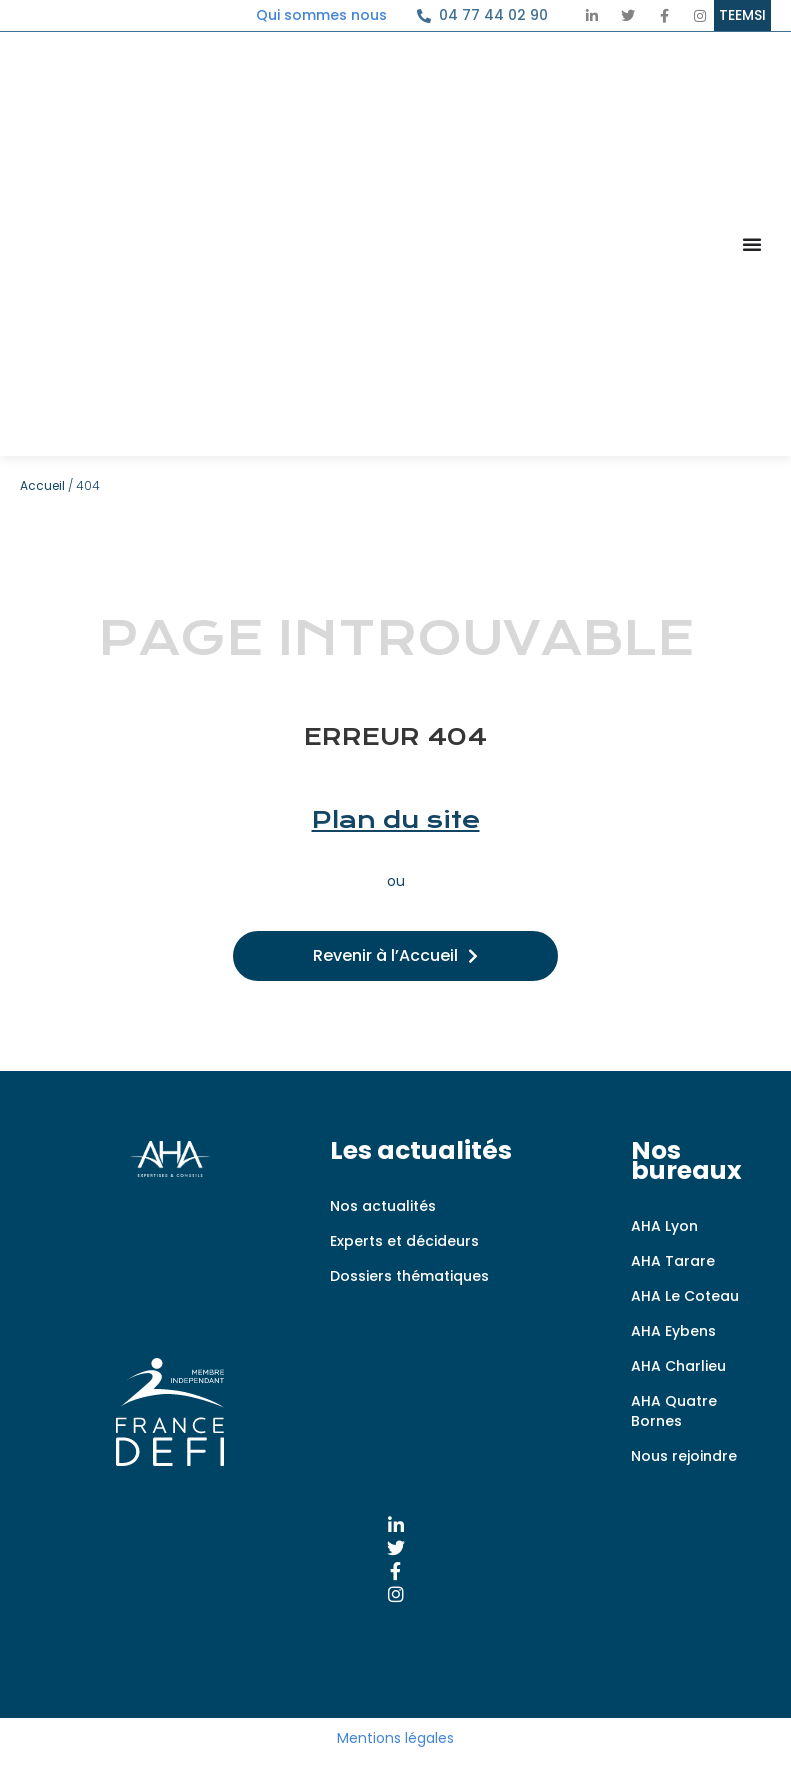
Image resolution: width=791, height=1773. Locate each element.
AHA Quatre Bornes (674, 1411)
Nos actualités (383, 1206)
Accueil (42, 485)
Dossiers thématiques (409, 1276)
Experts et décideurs (404, 1241)
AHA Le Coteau (685, 1296)
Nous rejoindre (684, 1456)
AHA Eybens (673, 1331)
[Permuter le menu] (752, 244)
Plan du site (396, 820)
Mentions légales (395, 1738)
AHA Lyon (664, 1226)
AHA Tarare (673, 1261)
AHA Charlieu (678, 1366)
